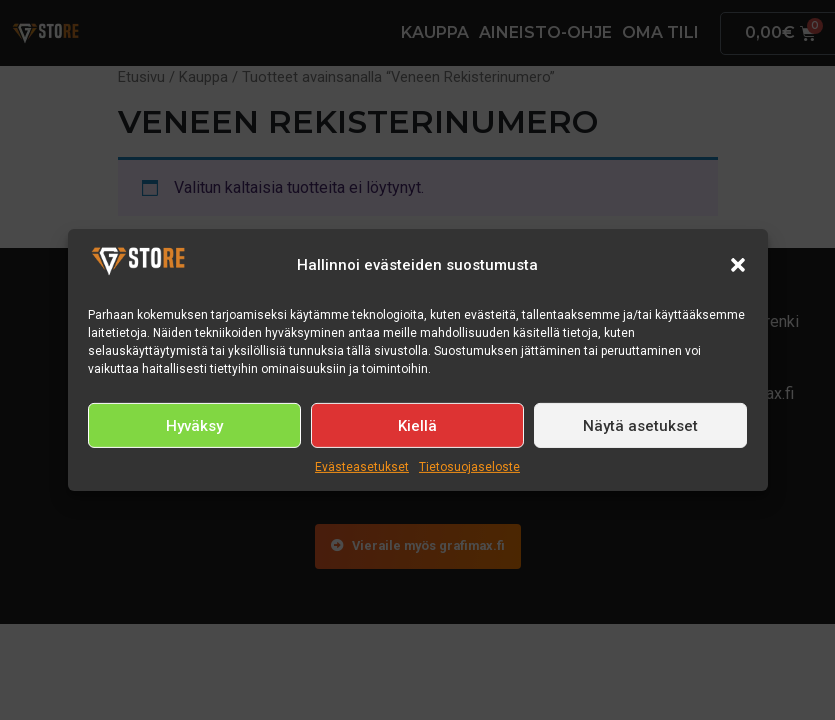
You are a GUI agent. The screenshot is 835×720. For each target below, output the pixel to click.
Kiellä (417, 426)
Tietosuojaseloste (469, 467)
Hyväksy (194, 426)
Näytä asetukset (640, 426)
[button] (738, 265)
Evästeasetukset (362, 467)
